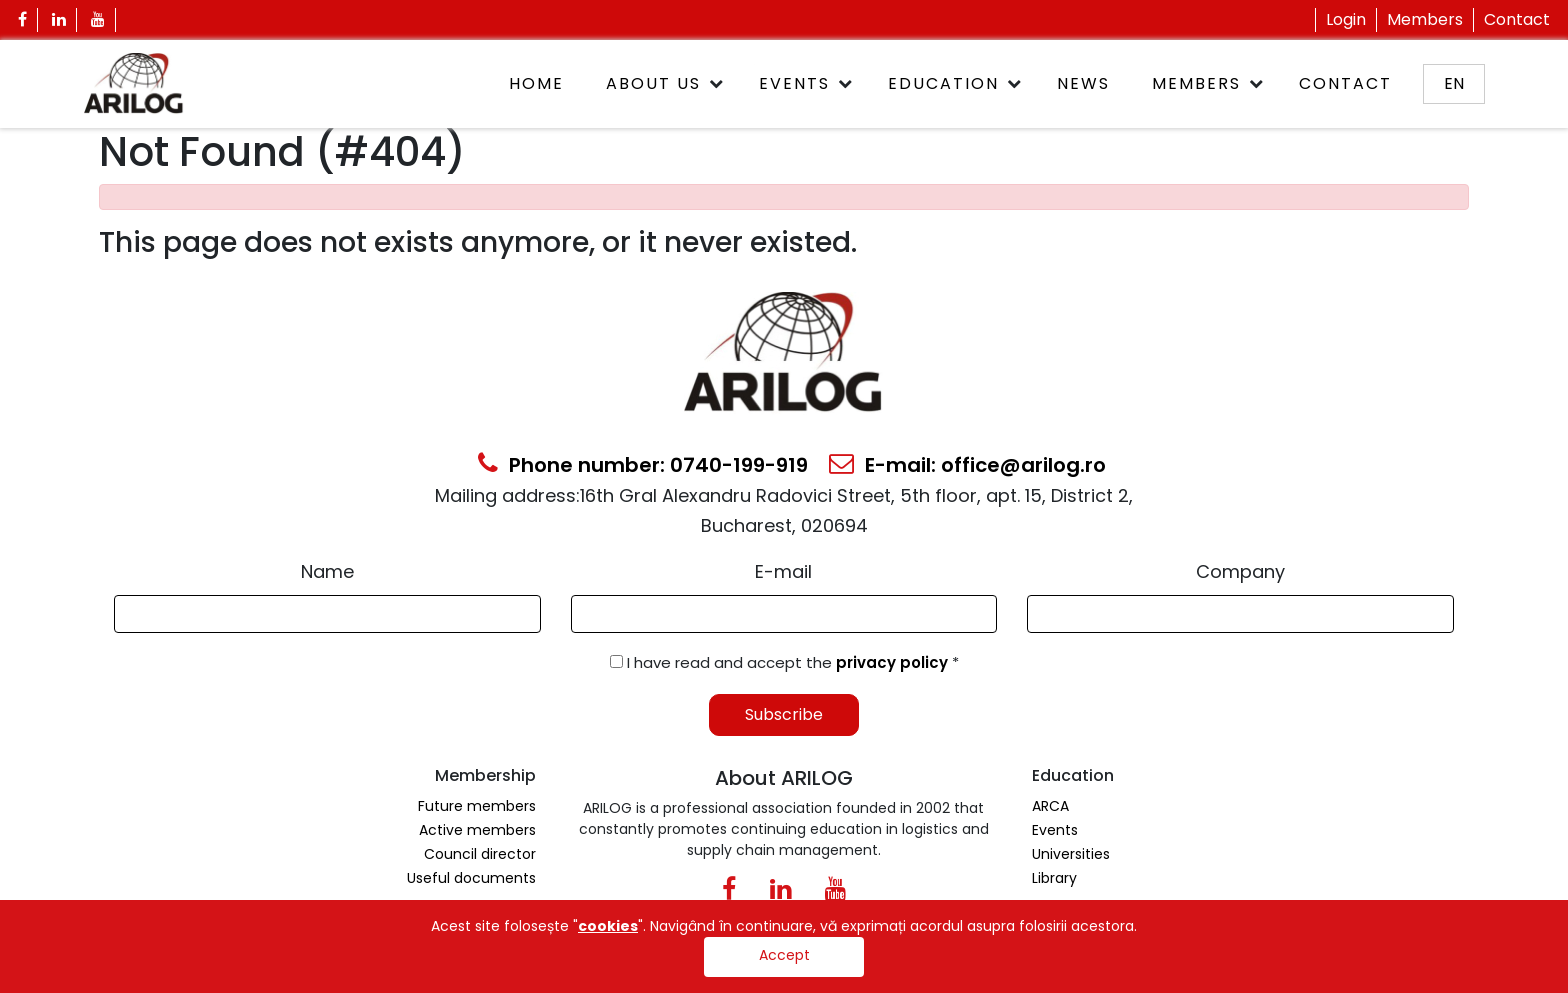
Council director (480, 854)
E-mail (783, 571)
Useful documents (471, 878)
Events (794, 83)
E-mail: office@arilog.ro (967, 465)
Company (1240, 571)
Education (943, 83)
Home (536, 83)
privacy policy (894, 662)
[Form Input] (327, 614)
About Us (653, 83)
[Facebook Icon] (23, 20)
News (1083, 83)
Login (1346, 19)
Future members (477, 806)
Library (1054, 878)
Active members (477, 830)
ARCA (1050, 806)
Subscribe (784, 714)
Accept (784, 955)
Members (1425, 19)
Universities (1071, 854)
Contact (1517, 19)
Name (327, 571)
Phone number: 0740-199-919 (643, 465)
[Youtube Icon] (98, 20)
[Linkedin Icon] (59, 20)
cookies (608, 926)
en (1454, 83)
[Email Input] (784, 614)
